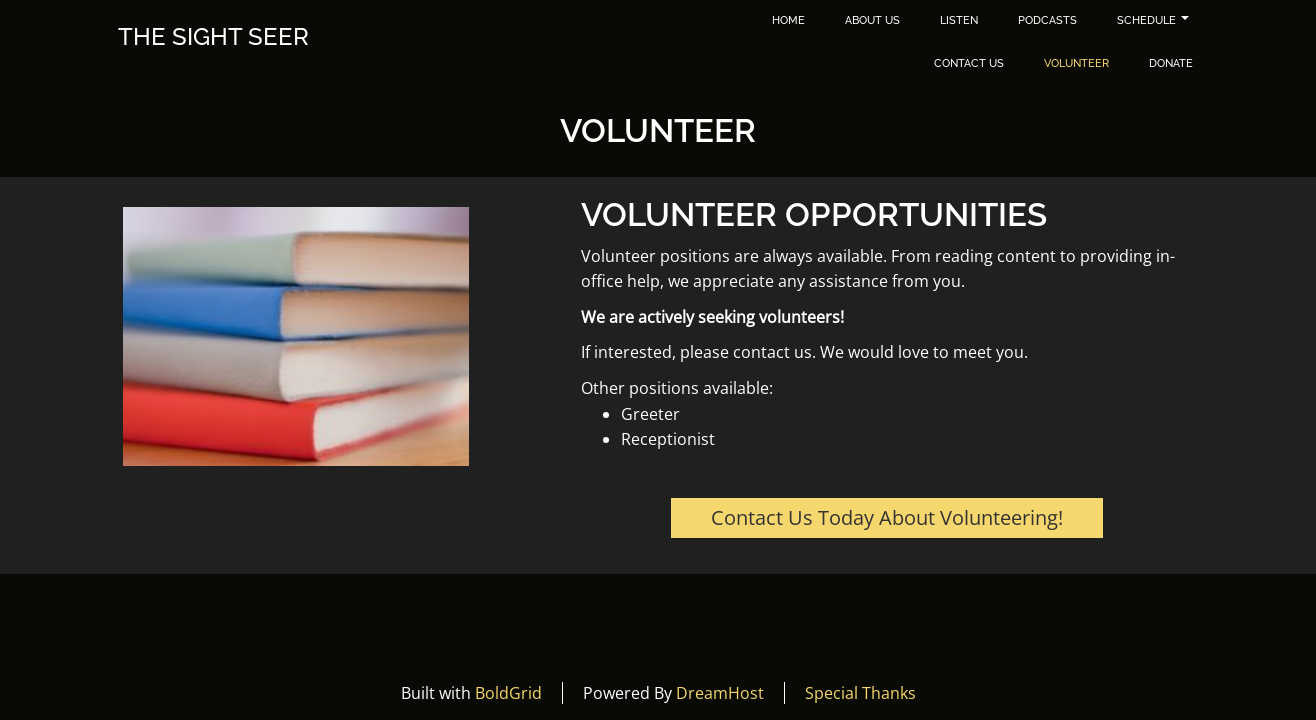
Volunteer (1076, 63)
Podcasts (1047, 20)
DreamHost (720, 693)
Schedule (1153, 20)
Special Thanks (860, 693)
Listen (959, 20)
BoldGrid (508, 693)
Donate (1171, 63)
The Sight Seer (213, 37)
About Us (872, 20)
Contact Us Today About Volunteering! (887, 517)
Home (788, 20)
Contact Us (969, 63)
